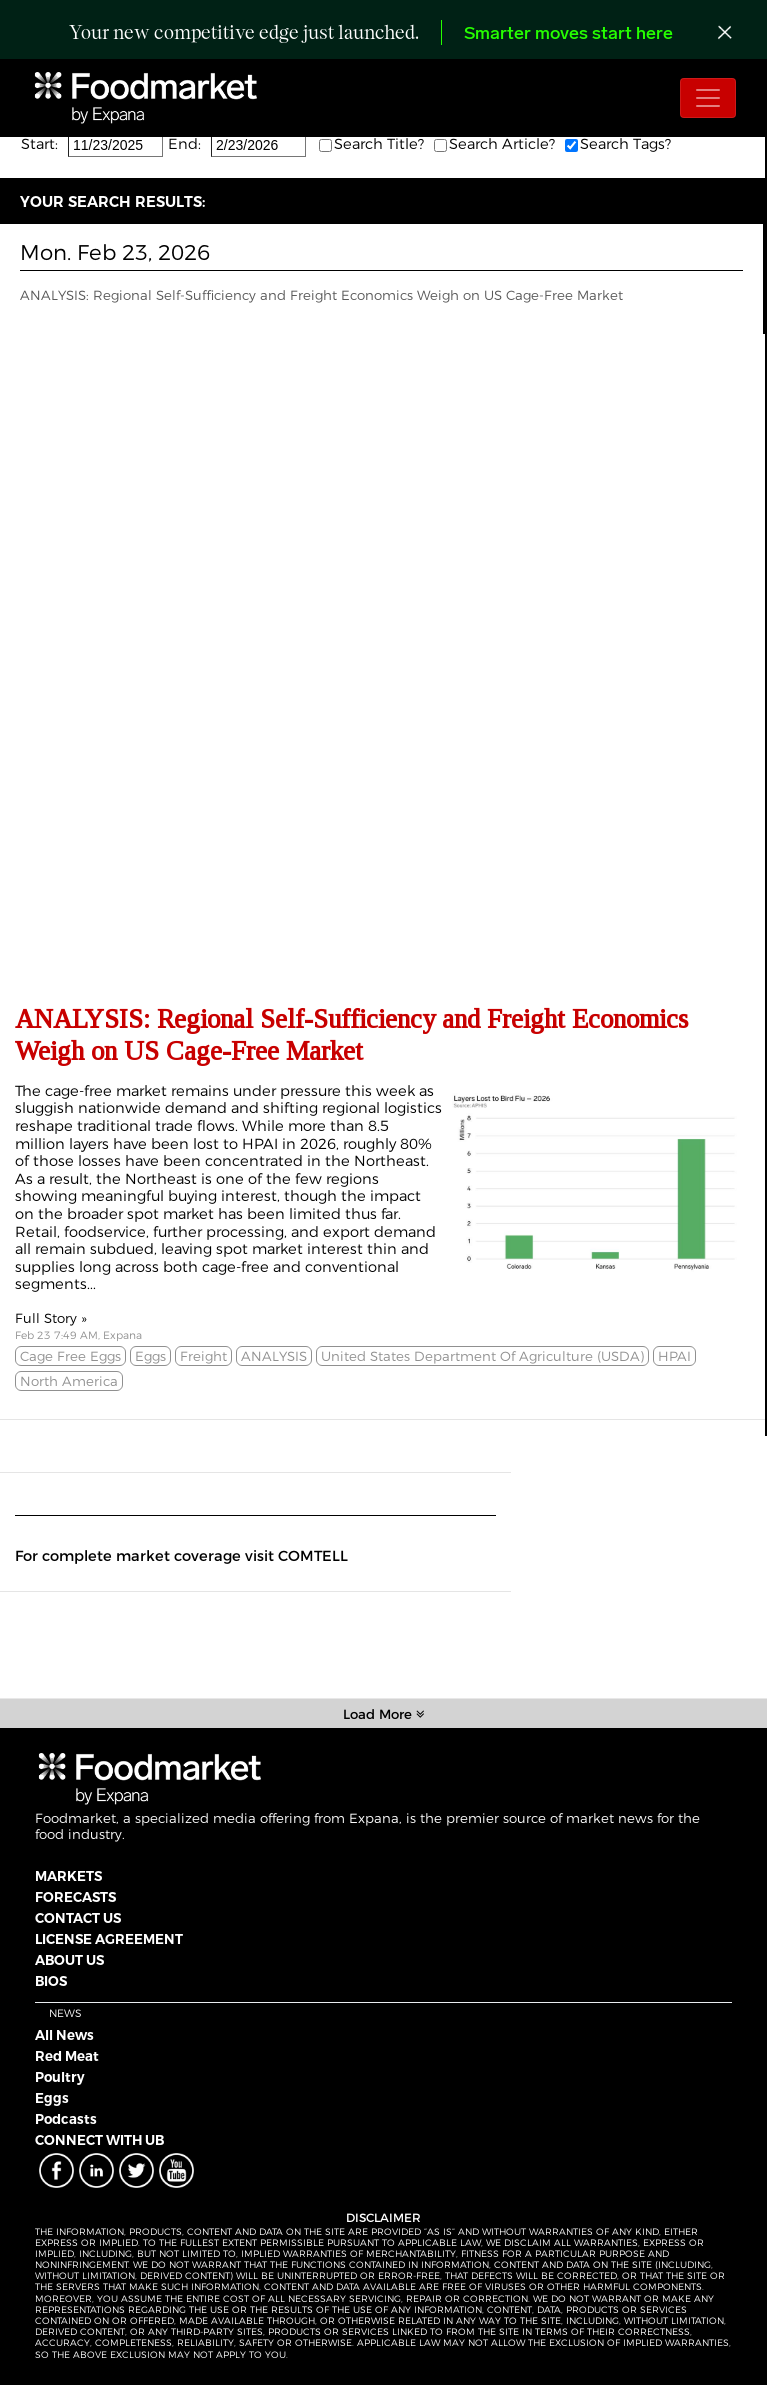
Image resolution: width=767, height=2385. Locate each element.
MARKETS (68, 1876)
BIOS (51, 1981)
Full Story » (51, 1318)
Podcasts (66, 2119)
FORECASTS (75, 1897)
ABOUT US (69, 1960)
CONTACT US (78, 1918)
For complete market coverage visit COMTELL (181, 1556)
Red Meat (67, 2056)
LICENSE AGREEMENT (109, 1939)
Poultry (60, 2077)
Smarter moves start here (568, 34)
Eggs (52, 2098)
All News (64, 2035)
